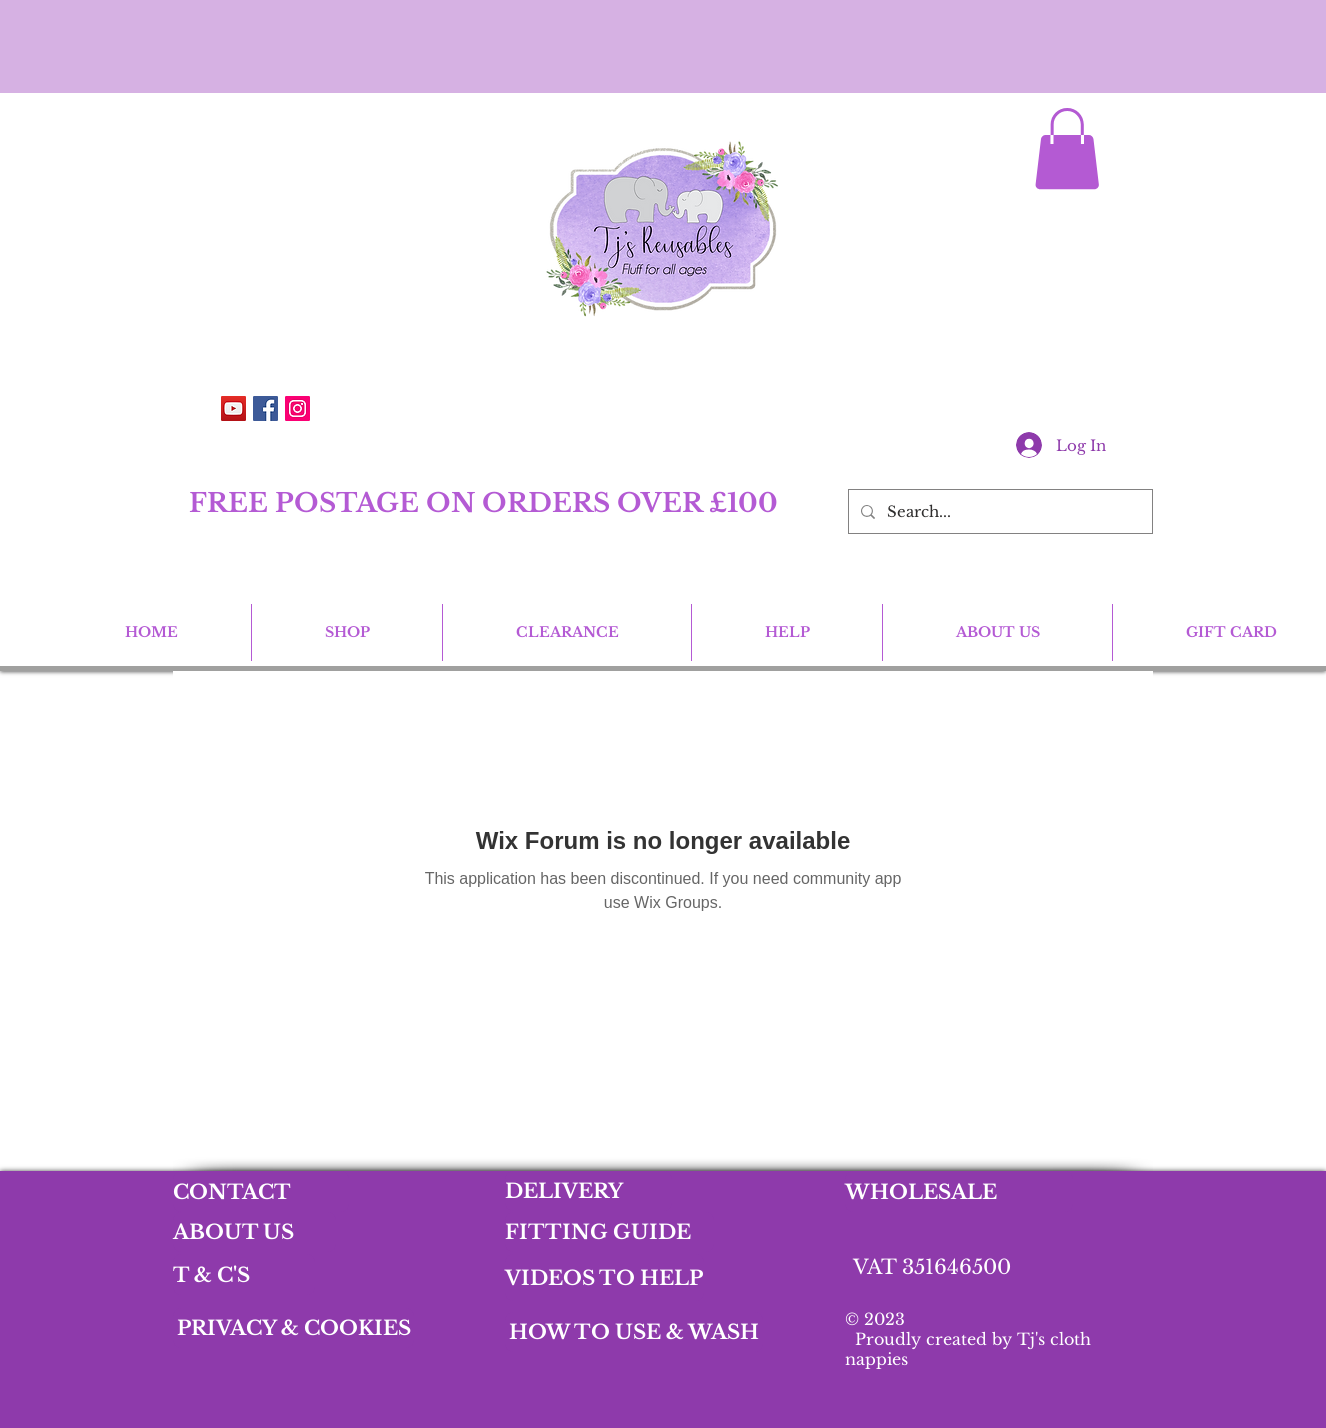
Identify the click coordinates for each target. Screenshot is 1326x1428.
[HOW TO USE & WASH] (634, 1332)
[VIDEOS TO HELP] (604, 1277)
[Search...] (998, 511)
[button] (1067, 148)
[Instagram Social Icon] (297, 408)
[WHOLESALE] (959, 1191)
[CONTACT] (261, 1191)
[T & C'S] (244, 1274)
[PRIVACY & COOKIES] (293, 1328)
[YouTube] (233, 408)
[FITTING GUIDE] (609, 1232)
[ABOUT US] (254, 1232)
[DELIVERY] (588, 1191)
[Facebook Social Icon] (265, 408)
